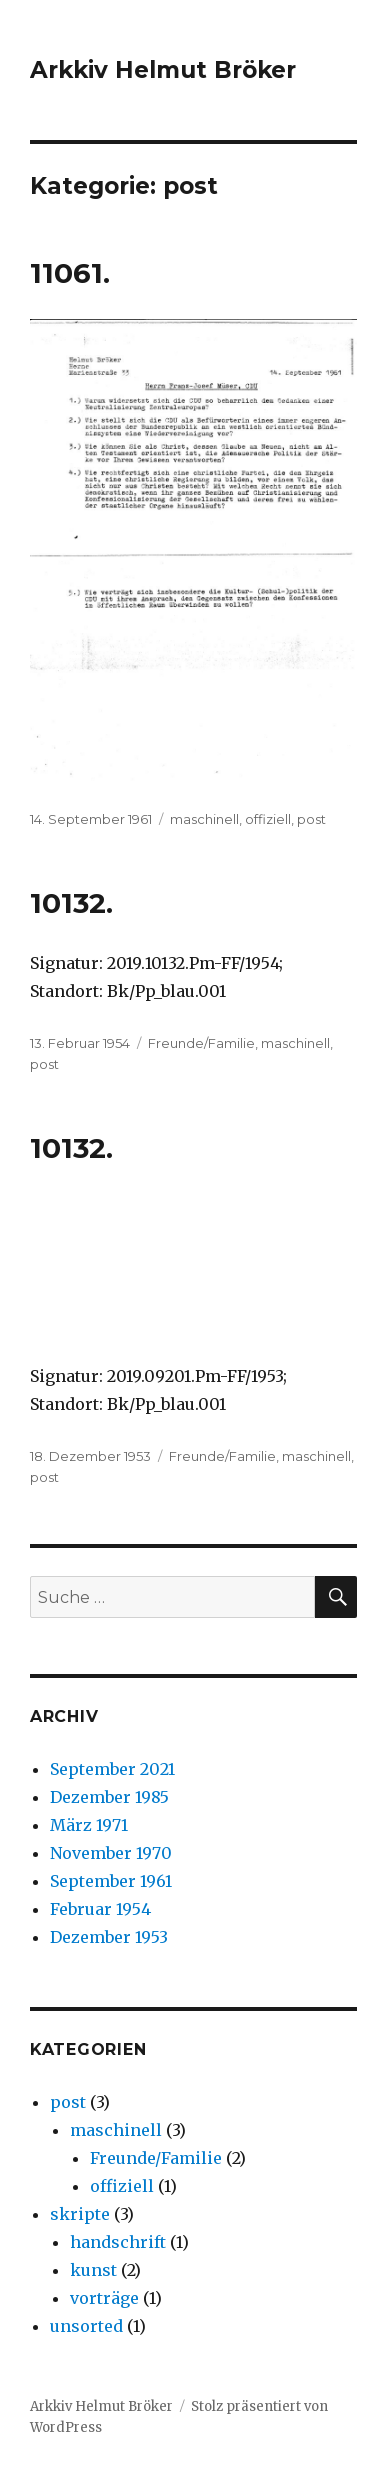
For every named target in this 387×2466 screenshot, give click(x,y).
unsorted (86, 2326)
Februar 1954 (100, 1909)
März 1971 (89, 1825)
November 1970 (111, 1853)
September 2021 (112, 1769)
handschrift (118, 2242)
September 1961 (111, 1881)
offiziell (268, 819)
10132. (71, 903)
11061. (70, 273)
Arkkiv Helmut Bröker (163, 70)
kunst (93, 2270)
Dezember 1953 (109, 1937)
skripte (80, 2214)
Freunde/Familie (201, 1043)
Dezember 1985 (109, 1797)
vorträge (104, 2298)
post (311, 819)
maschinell (204, 819)
